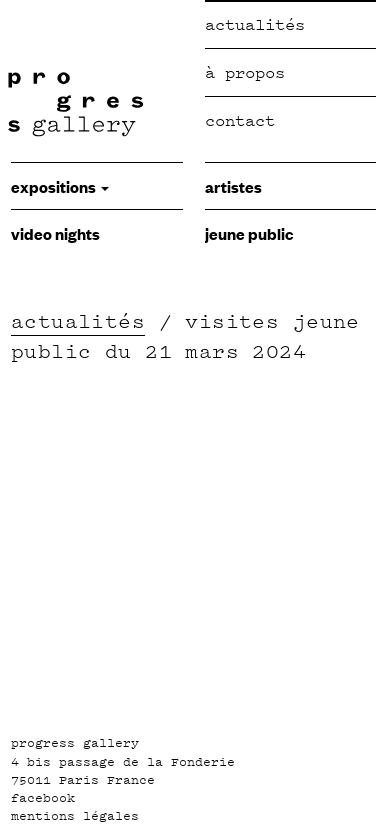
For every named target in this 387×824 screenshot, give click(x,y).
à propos (245, 72)
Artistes (233, 186)
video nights (55, 233)
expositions (60, 186)
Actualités (255, 24)
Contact (240, 120)
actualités (78, 321)
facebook (43, 798)
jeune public (249, 233)
